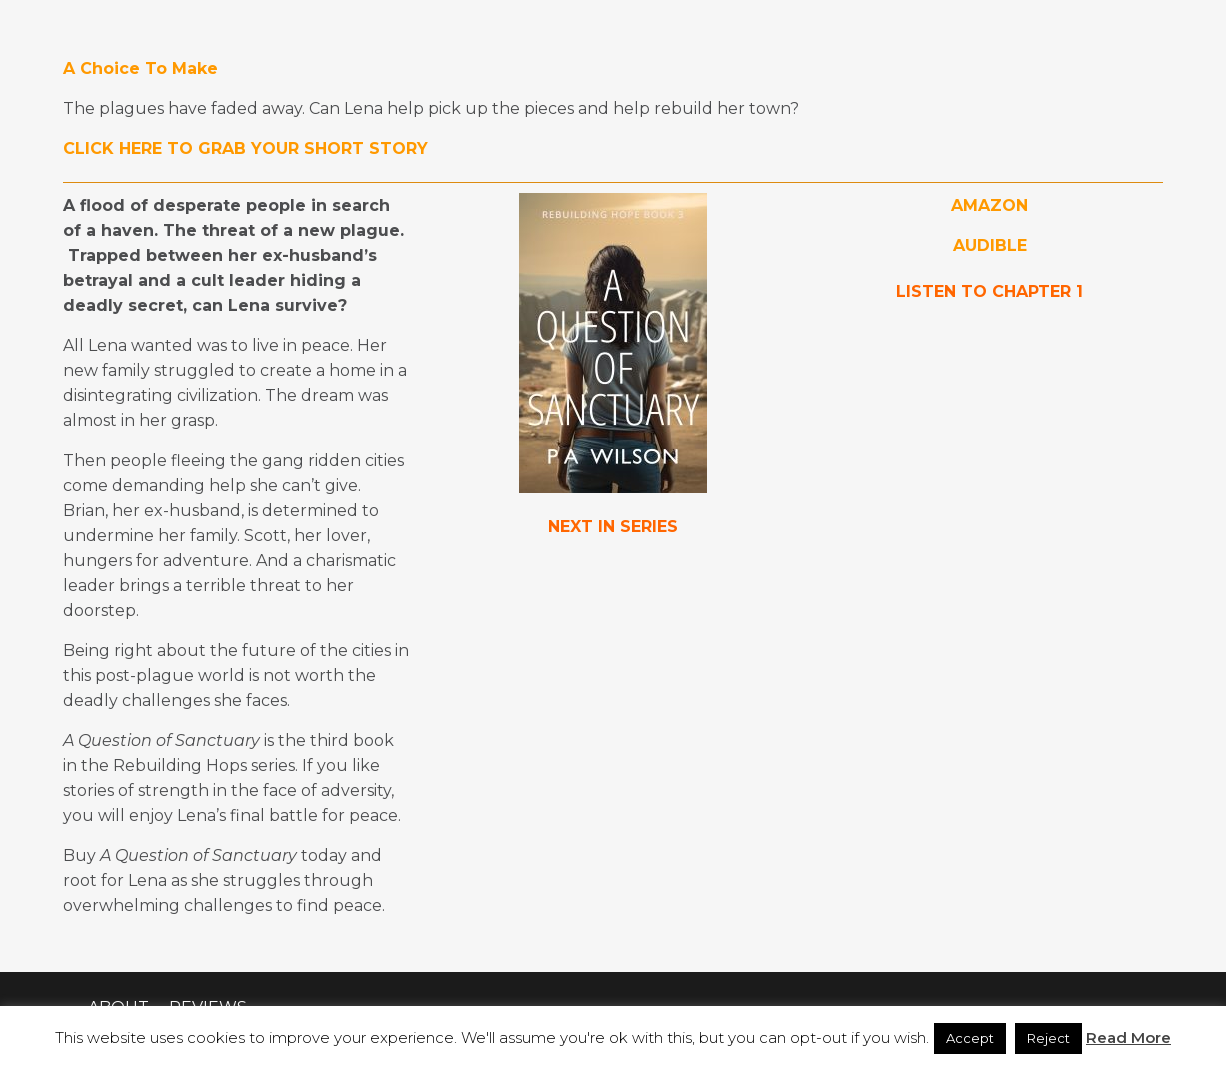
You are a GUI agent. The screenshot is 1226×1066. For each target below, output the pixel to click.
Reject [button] (1048, 1038)
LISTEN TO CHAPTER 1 (989, 291)
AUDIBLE (990, 245)
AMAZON (989, 205)
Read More (1128, 1037)
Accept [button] (970, 1038)
